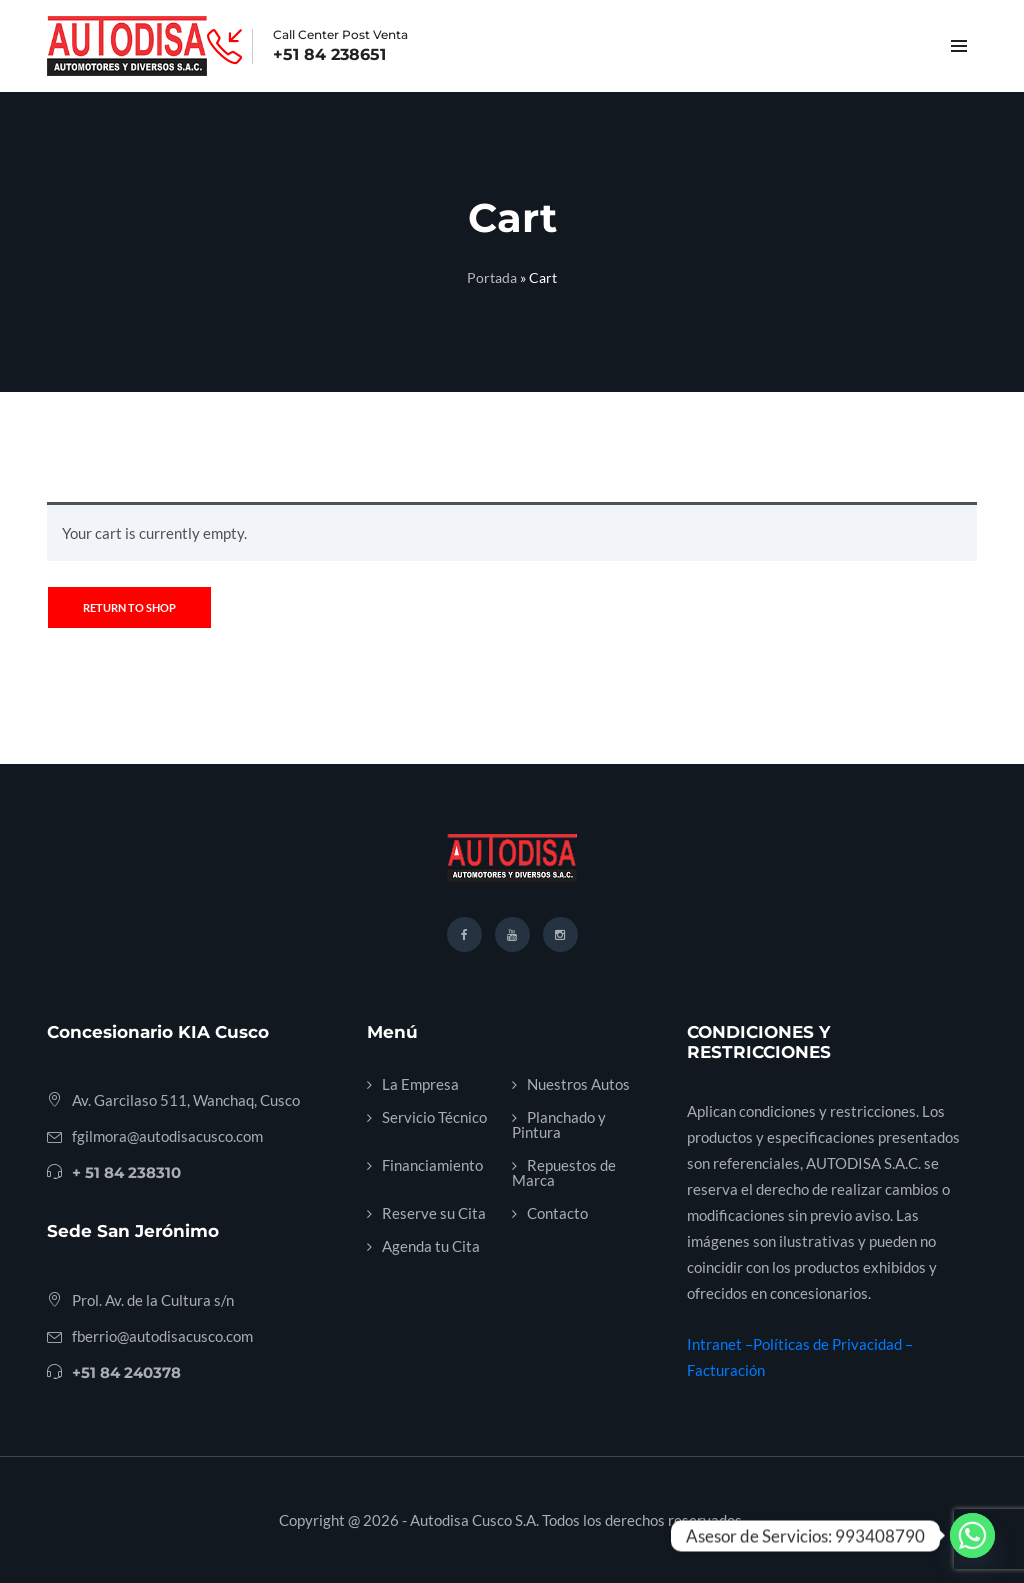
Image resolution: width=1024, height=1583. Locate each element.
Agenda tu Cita (431, 1246)
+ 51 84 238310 (126, 1172)
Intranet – (720, 1344)
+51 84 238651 (329, 55)
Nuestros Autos (578, 1084)
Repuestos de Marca (564, 1172)
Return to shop (129, 607)
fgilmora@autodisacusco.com (167, 1136)
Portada (492, 277)
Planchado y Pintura (559, 1124)
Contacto (557, 1213)
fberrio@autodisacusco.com (162, 1336)
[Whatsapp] (972, 1535)
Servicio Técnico (434, 1117)
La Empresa (420, 1084)
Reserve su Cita (434, 1213)
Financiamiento (432, 1165)
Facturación (726, 1370)
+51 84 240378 (126, 1372)
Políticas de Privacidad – (833, 1344)
